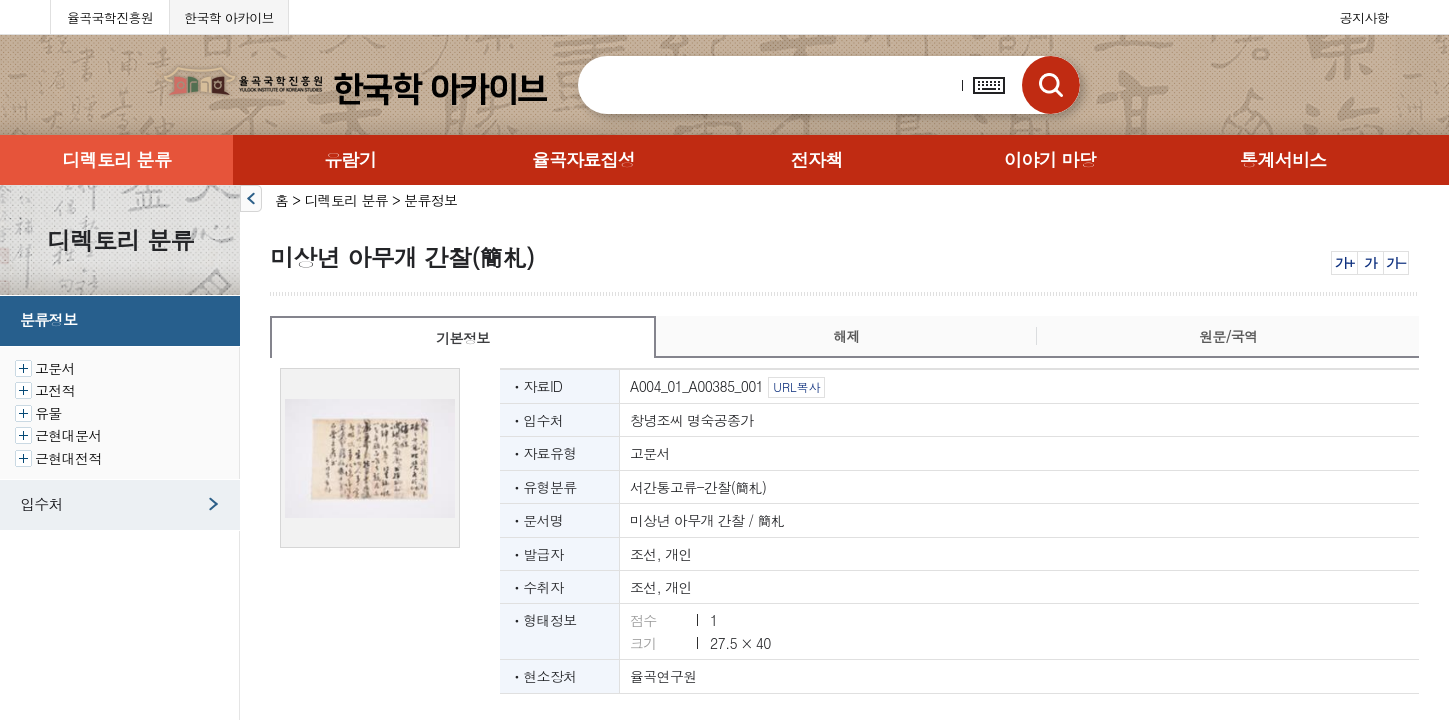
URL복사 (796, 386)
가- (1395, 262)
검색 (1051, 85)
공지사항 (1364, 17)
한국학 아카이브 (229, 17)
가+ (1344, 262)
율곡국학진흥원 (110, 17)
